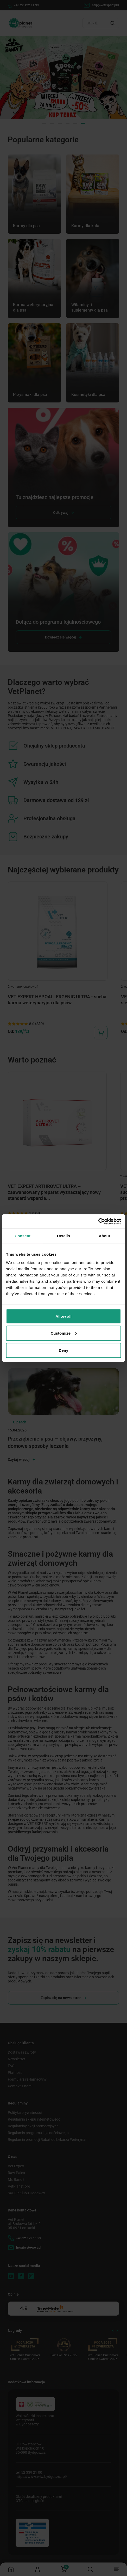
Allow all (63, 1316)
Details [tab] (63, 1236)
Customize (63, 1333)
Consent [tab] (22, 1236)
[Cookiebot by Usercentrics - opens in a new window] (98, 1221)
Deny (63, 1350)
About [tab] (104, 1236)
